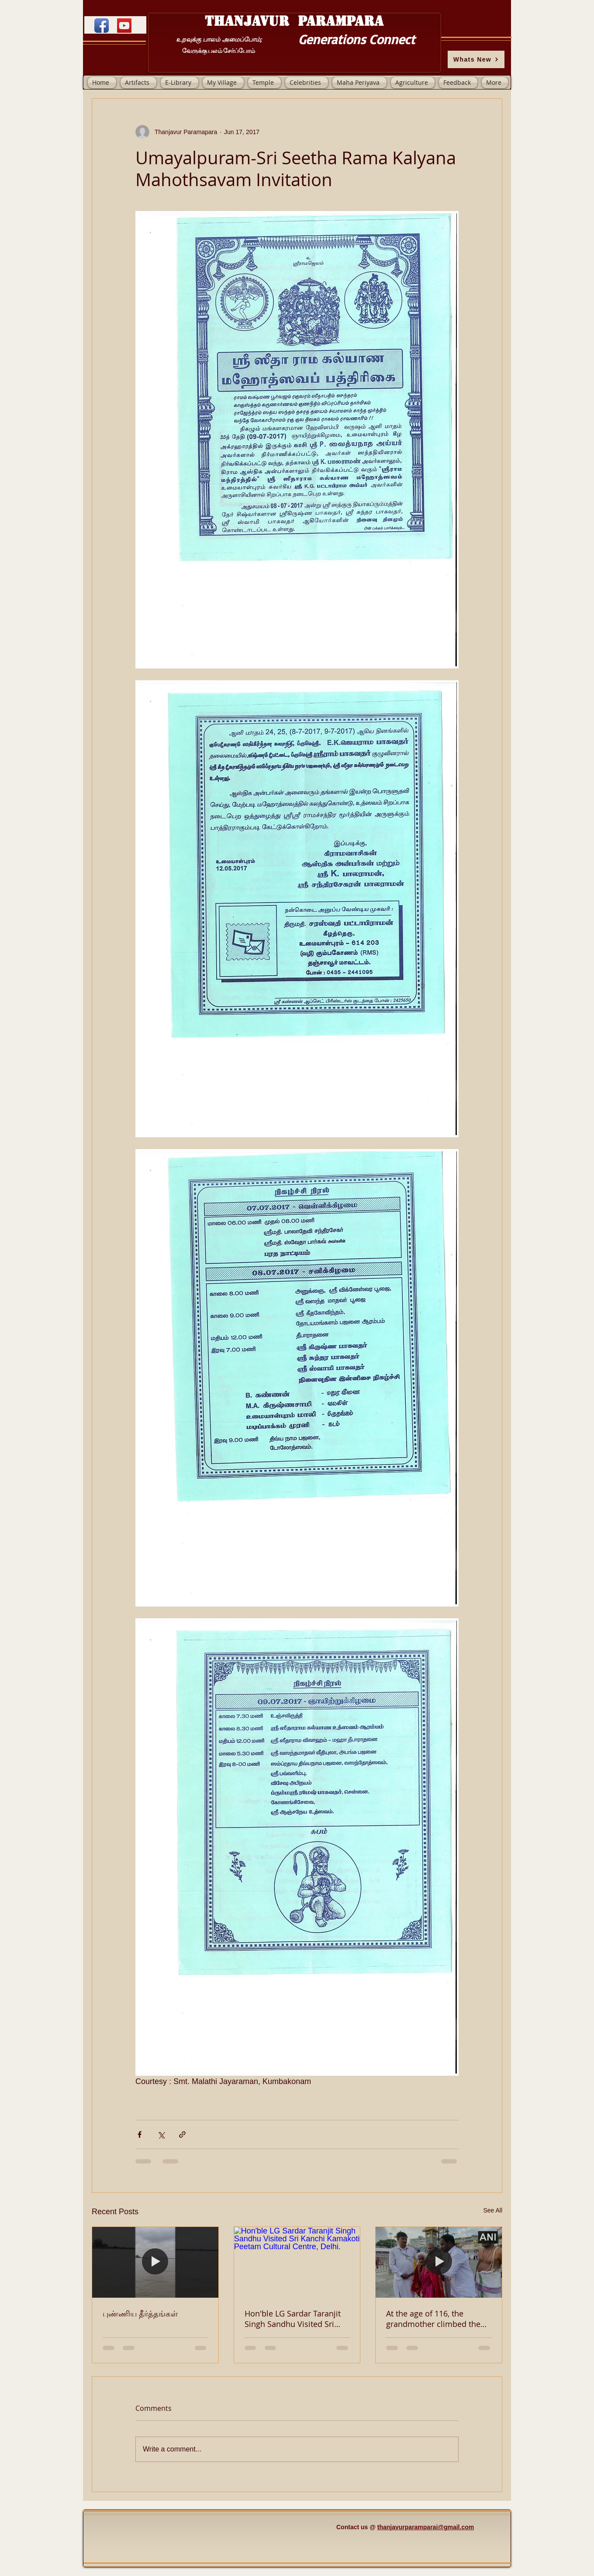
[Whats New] (476, 59)
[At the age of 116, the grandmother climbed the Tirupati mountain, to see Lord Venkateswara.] (439, 2262)
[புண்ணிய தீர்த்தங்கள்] (155, 2262)
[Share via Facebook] (139, 2134)
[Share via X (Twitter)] (161, 2134)
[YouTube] (124, 25)
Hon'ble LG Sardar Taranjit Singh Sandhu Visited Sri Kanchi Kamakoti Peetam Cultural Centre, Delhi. (293, 2318)
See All (492, 2210)
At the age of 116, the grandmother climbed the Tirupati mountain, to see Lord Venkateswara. (433, 2318)
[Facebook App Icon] (101, 25)
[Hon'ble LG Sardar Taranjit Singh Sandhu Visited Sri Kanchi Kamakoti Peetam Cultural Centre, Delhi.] (297, 2262)
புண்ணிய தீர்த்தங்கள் (140, 2313)
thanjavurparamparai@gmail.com (425, 2527)
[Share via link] (182, 2134)
